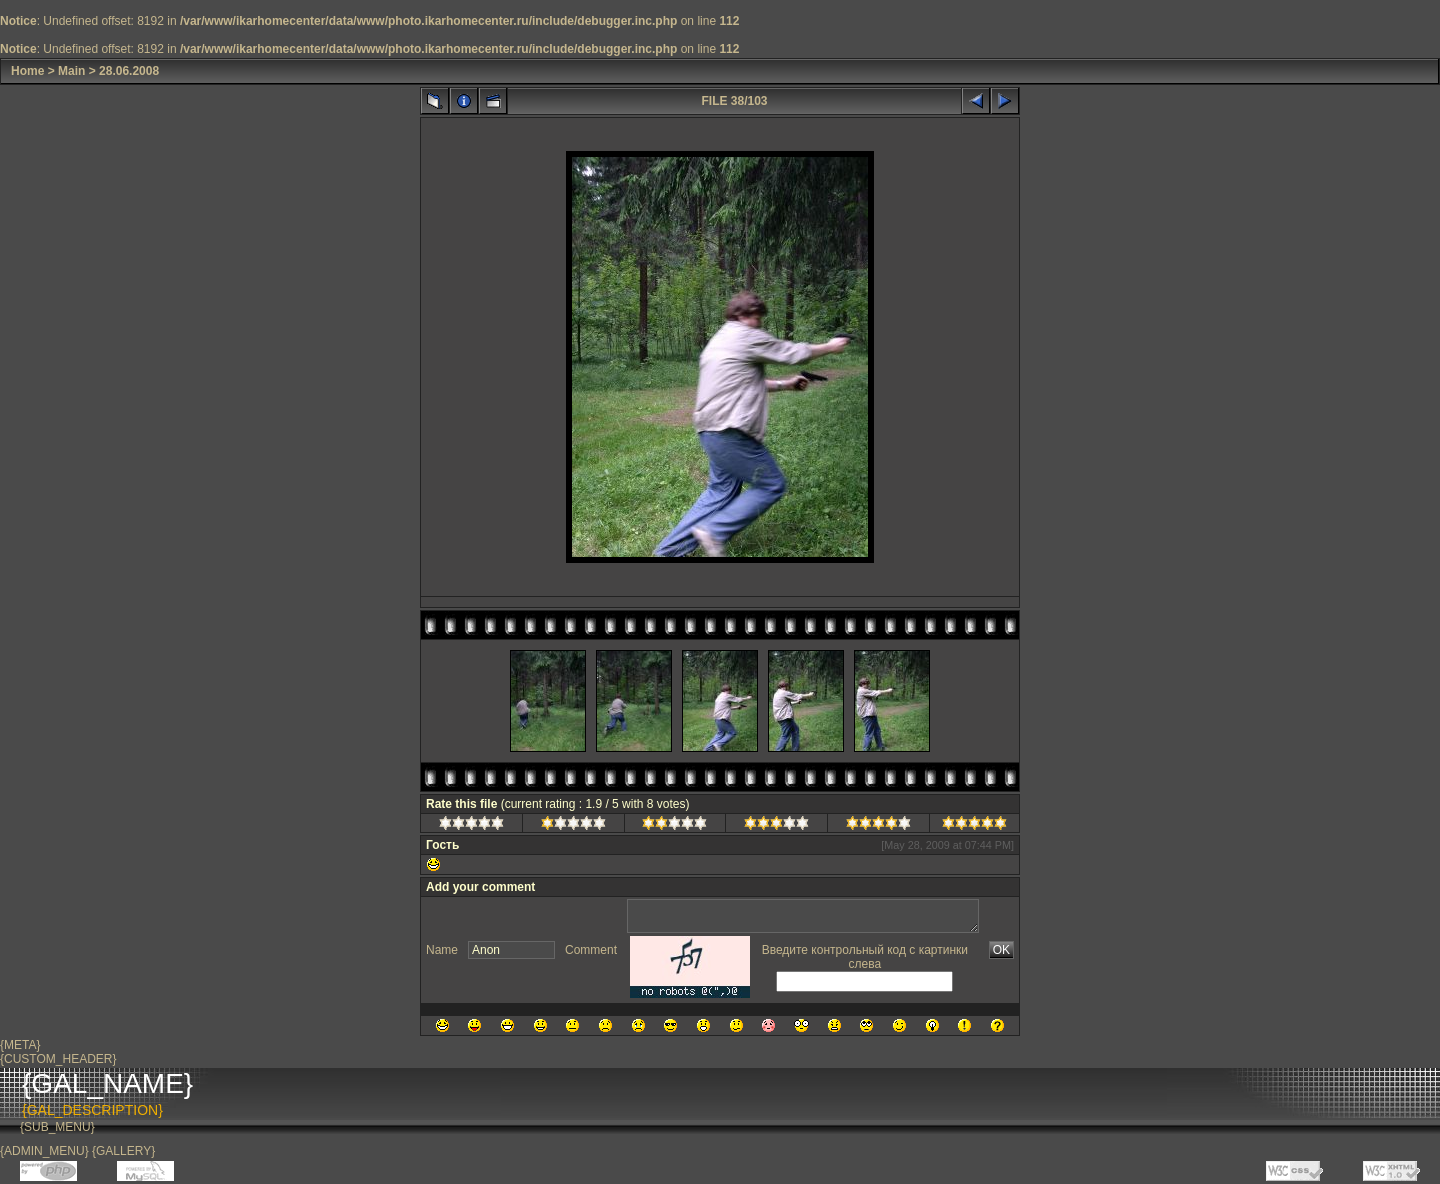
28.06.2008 (129, 71)
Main (71, 71)
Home (27, 71)
